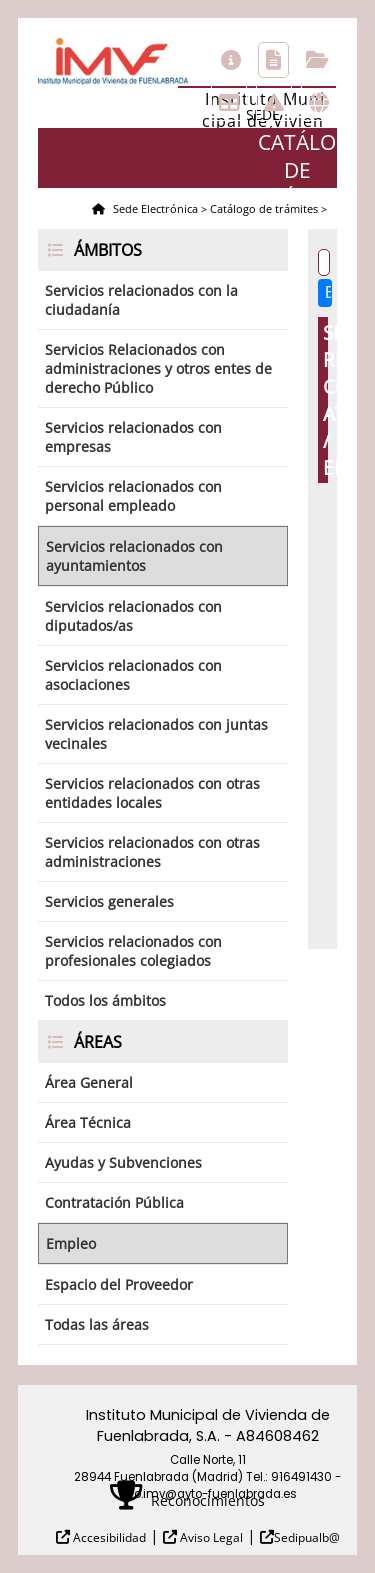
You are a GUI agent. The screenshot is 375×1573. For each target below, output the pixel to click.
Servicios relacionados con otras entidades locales (152, 793)
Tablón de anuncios (229, 103)
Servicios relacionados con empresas (133, 437)
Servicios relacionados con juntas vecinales (156, 734)
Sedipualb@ (307, 1537)
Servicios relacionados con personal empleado (133, 496)
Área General (89, 1082)
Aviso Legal (210, 1537)
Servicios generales (109, 901)
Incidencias (274, 103)
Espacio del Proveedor (119, 1284)
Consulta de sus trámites (317, 60)
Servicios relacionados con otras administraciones (152, 852)
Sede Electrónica (154, 208)
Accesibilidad (108, 1537)
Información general (231, 60)
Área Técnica (88, 1122)
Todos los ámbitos (105, 1000)
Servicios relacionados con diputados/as (133, 616)
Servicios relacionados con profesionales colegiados (133, 951)
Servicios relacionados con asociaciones (133, 675)
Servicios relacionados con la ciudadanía (141, 300)
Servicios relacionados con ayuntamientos (134, 556)
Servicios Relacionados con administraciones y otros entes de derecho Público (158, 368)
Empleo (71, 1243)
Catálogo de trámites (273, 60)
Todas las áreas (97, 1324)
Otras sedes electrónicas (319, 103)
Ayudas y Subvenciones (123, 1162)
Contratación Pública (114, 1202)
